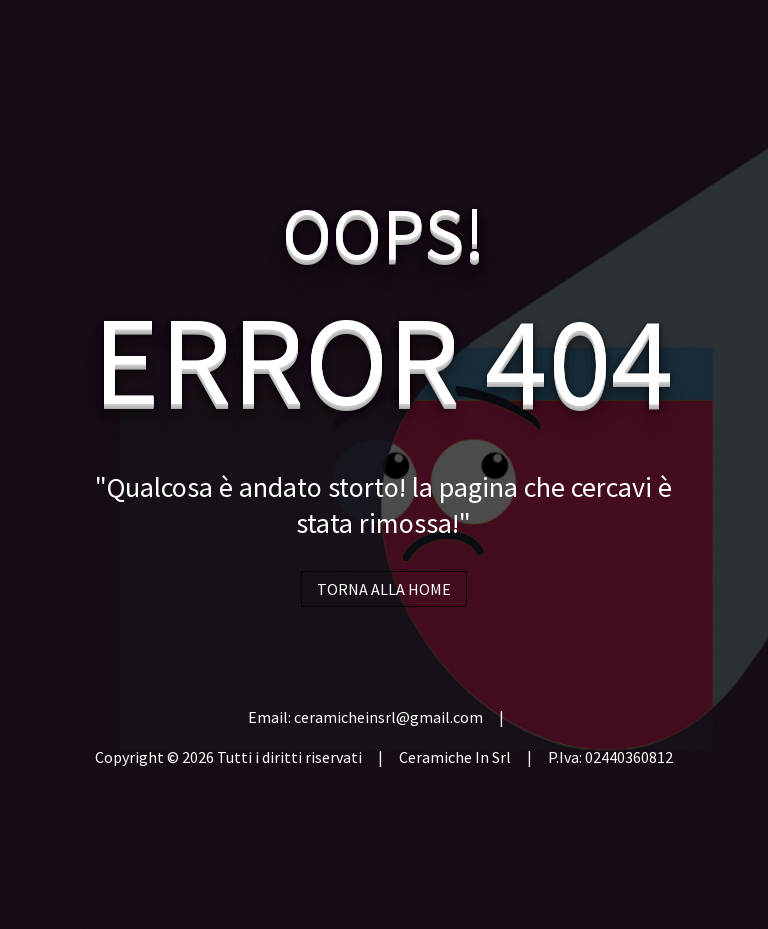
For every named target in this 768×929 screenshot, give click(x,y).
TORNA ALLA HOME (384, 589)
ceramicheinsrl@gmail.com (388, 717)
